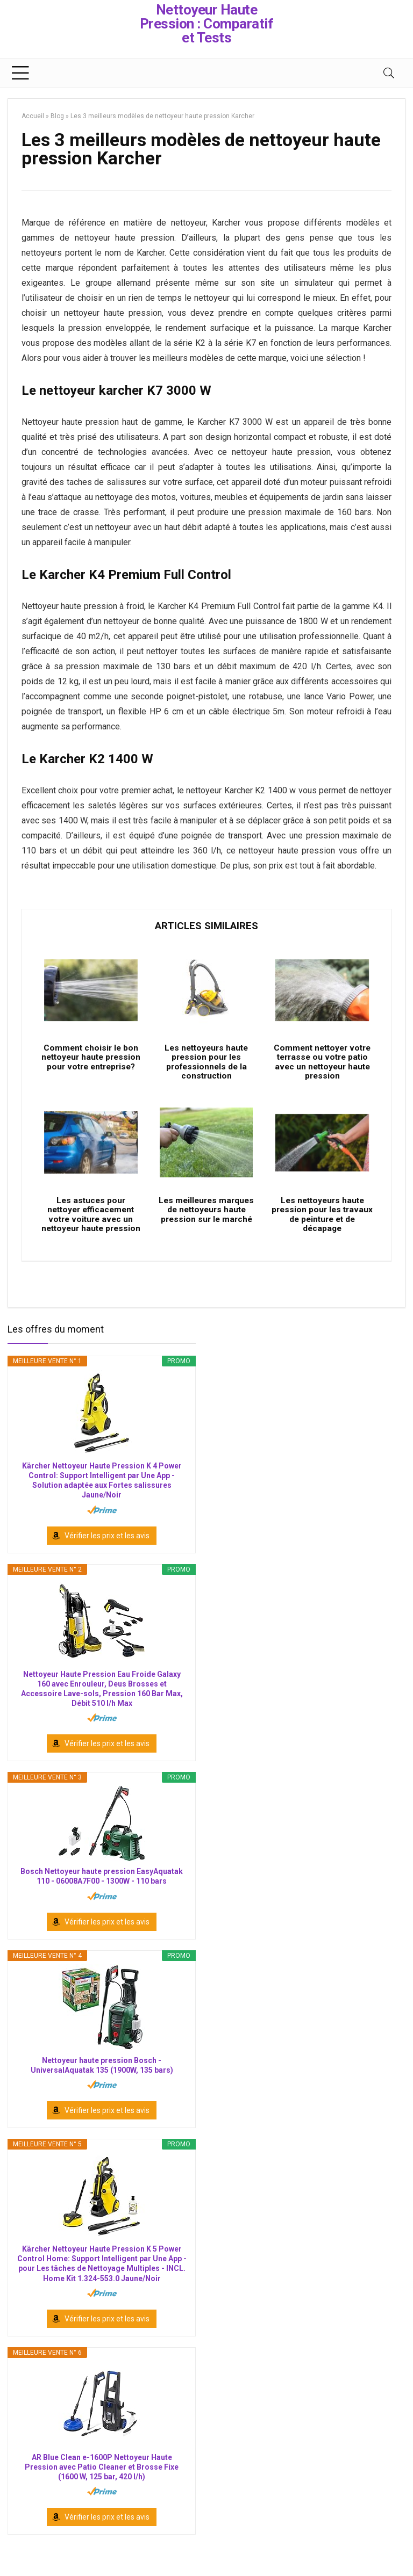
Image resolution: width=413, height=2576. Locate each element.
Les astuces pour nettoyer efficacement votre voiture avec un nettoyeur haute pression (91, 1229)
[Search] (389, 73)
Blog (57, 116)
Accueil (33, 116)
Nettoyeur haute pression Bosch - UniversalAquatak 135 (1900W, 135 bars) (102, 2084)
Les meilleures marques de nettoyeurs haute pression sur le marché (206, 1219)
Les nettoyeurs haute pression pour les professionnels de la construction (206, 1066)
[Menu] (20, 73)
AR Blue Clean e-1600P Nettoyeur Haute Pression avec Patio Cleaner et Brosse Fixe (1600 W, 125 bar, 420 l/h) (102, 2486)
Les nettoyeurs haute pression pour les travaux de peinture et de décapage (322, 1224)
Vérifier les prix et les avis (107, 1555)
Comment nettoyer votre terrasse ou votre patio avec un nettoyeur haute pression (322, 1066)
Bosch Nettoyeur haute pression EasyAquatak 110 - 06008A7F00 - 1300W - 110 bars (101, 1896)
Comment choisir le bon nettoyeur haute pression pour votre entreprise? (90, 1066)
